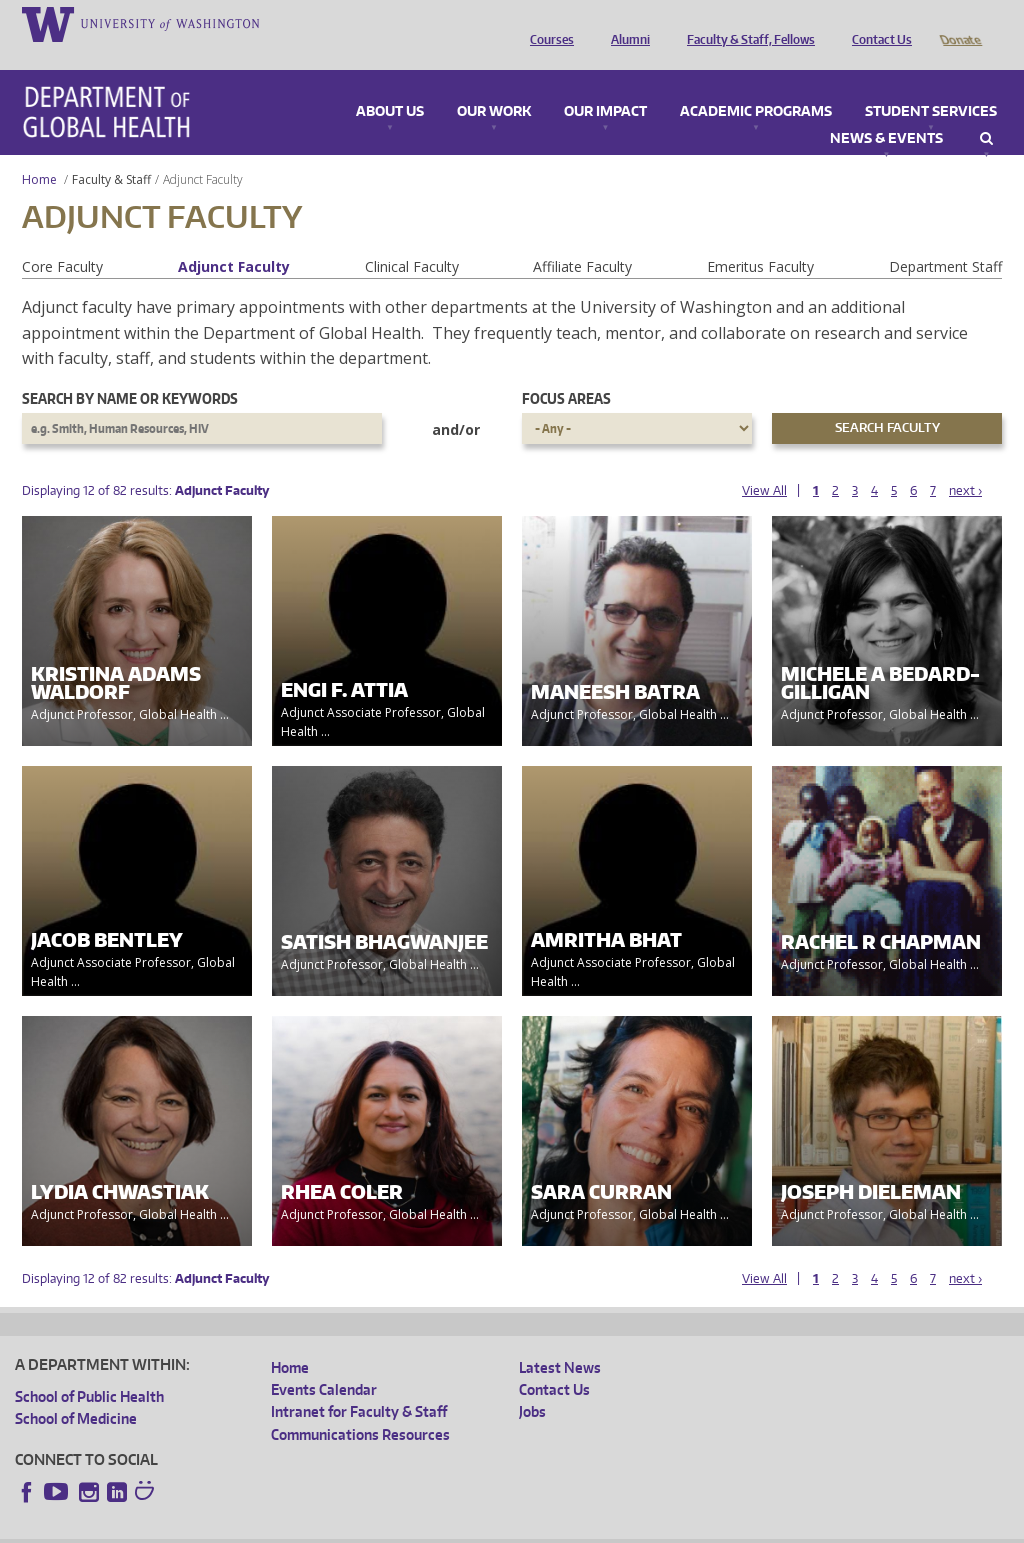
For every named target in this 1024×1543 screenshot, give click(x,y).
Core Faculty (62, 238)
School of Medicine (76, 1390)
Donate (959, 23)
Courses (547, 23)
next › (965, 462)
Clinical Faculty (412, 238)
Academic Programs (756, 84)
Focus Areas (566, 370)
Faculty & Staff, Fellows (746, 23)
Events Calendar (324, 1361)
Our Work (494, 84)
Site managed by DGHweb (480, 1526)
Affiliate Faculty (582, 238)
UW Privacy (280, 1526)
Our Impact (605, 84)
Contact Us (877, 23)
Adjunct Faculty (234, 238)
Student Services (931, 84)
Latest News (560, 1339)
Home (39, 151)
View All (764, 462)
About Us (390, 84)
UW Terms (361, 1526)
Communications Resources (360, 1406)
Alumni (625, 23)
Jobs (532, 1383)
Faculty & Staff (111, 151)
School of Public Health (89, 1368)
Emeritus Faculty (760, 238)
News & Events (886, 111)
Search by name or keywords (130, 370)
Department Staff (945, 238)
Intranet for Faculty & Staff (359, 1383)
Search (986, 111)
